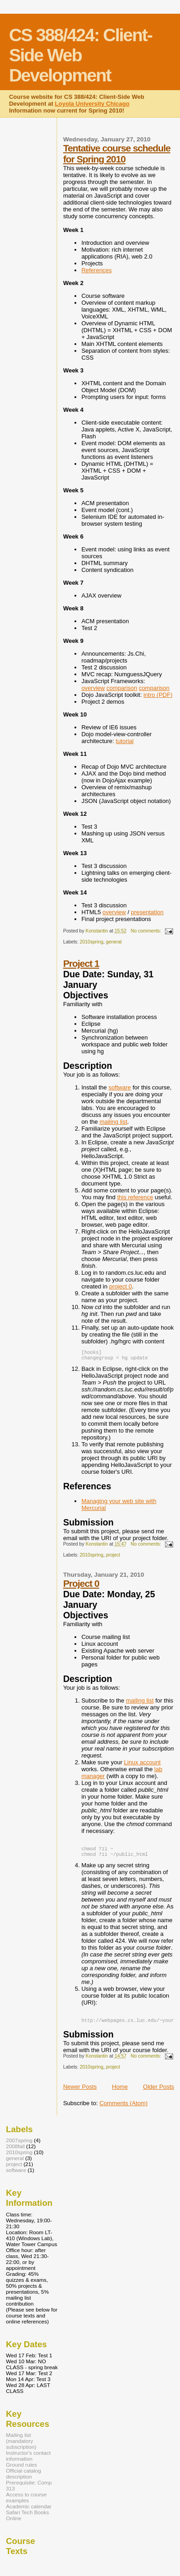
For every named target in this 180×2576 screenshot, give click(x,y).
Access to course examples (26, 2502)
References (96, 270)
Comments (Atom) (124, 2107)
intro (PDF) (158, 694)
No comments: (147, 930)
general (114, 941)
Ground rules (21, 2469)
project (113, 1556)
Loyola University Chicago (92, 103)
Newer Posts (80, 2091)
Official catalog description (23, 2478)
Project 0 (81, 1585)
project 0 (120, 1286)
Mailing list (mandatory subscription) (21, 2445)
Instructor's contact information (28, 2460)
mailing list (113, 1121)
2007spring (19, 2145)
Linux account (142, 1764)
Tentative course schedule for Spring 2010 (116, 153)
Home (120, 2091)
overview (93, 687)
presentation (147, 912)
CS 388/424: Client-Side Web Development (80, 55)
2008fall (15, 2151)
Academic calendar (29, 2511)
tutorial (124, 741)
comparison (121, 687)
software (119, 1087)
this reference (135, 1197)
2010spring (91, 941)
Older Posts (158, 2091)
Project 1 (81, 963)
